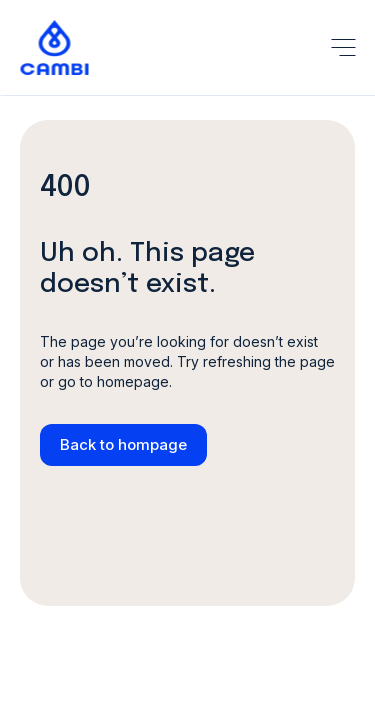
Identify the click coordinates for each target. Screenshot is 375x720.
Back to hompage (123, 444)
